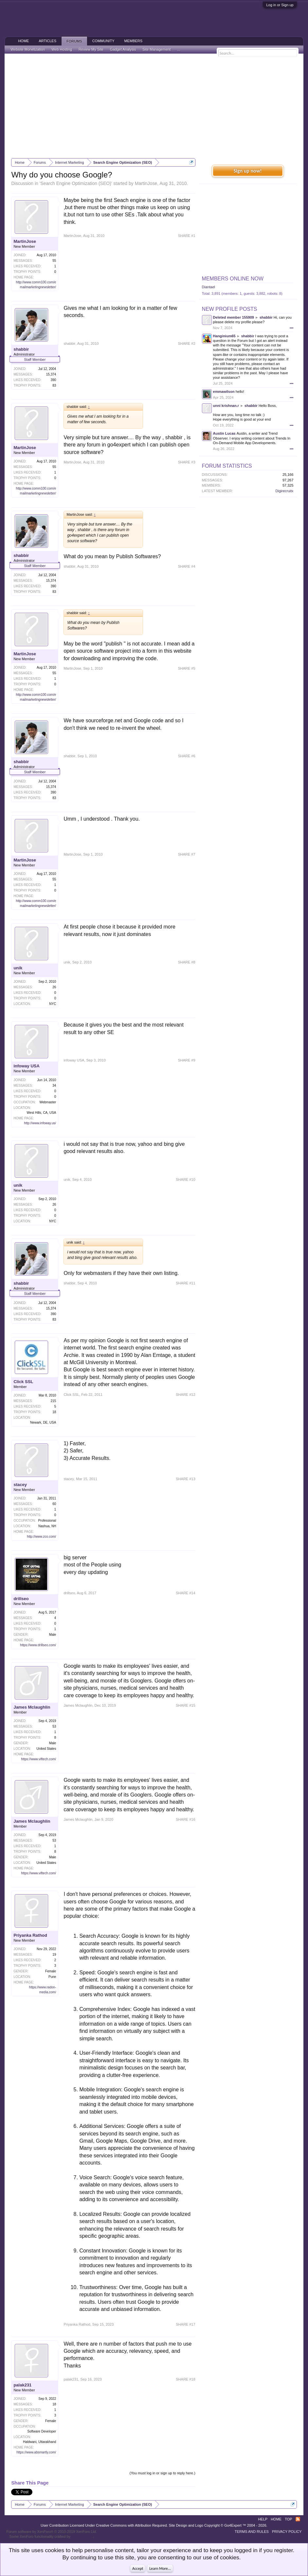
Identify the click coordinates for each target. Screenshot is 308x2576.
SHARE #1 (186, 236)
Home (23, 41)
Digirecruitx (285, 491)
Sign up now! (247, 171)
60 (54, 1504)
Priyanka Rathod (30, 1935)
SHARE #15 (185, 1705)
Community (103, 41)
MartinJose (146, 183)
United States (46, 1748)
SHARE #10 (185, 1179)
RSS (298, 2519)
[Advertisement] (154, 106)
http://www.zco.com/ (41, 1536)
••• (292, 328)
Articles (47, 41)
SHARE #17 (185, 2324)
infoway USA (26, 1065)
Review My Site (91, 49)
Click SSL (23, 1381)
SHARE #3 (186, 462)
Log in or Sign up (279, 5)
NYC (52, 1004)
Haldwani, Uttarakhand (39, 2442)
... (178, 49)
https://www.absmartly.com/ (36, 2452)
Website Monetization (27, 49)
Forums (74, 41)
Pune (52, 1977)
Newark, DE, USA (43, 1422)
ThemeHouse (82, 2536)
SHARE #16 (185, 1819)
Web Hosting (61, 49)
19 (54, 1954)
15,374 (51, 374)
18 (54, 1412)
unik (17, 967)
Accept (137, 2568)
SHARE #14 (185, 1593)
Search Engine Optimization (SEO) (75, 183)
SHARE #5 (186, 668)
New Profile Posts (229, 309)
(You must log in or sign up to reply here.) (162, 2473)
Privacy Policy (287, 2532)
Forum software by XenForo (51, 2532)
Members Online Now (232, 278)
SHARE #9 (186, 1060)
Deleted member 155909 (233, 317)
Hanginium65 (224, 336)
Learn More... (160, 2568)
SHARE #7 (186, 854)
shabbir (21, 349)
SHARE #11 (185, 1283)
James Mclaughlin (31, 1707)
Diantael (208, 287)
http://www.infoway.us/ (40, 1123)
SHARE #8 (186, 962)
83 (54, 385)
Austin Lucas (224, 433)
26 (54, 987)
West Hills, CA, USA (41, 1112)
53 (54, 1726)
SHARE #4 (186, 566)
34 (54, 1085)
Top (288, 2519)
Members (133, 41)
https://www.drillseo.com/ (38, 1645)
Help (262, 2519)
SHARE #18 (185, 2379)
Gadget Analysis (123, 49)
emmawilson (224, 391)
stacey (20, 1484)
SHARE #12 (185, 1395)
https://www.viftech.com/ (38, 1759)
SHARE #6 (186, 756)
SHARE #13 (185, 1479)
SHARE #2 (186, 343)
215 (53, 1401)
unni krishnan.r (226, 406)
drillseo (20, 1598)
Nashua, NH (47, 1526)
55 (54, 260)
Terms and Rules (252, 2532)
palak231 (22, 2385)
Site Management (156, 49)
